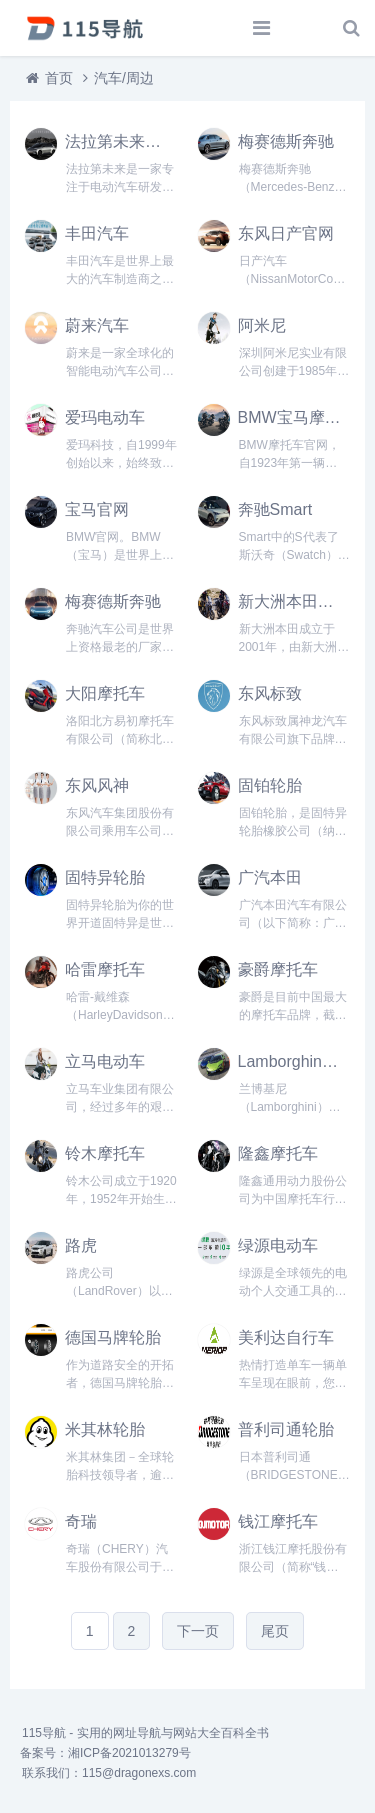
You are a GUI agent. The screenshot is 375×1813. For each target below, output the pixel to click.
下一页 (198, 1631)
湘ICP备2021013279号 (129, 1753)
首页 (59, 78)
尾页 (275, 1631)
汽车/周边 (124, 78)
